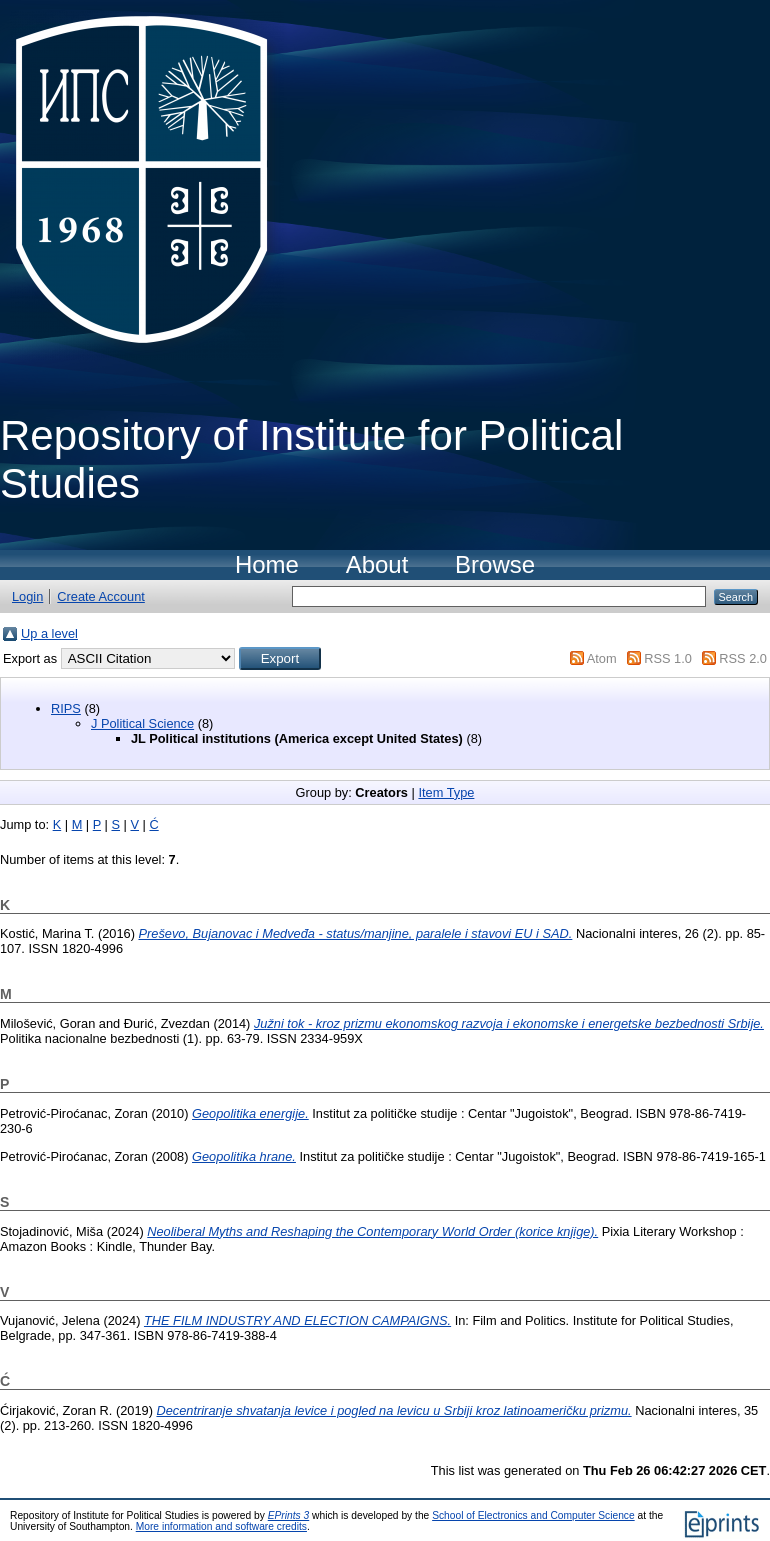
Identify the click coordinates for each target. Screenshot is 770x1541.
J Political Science (142, 723)
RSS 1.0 (668, 658)
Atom (602, 658)
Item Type (446, 792)
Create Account (101, 596)
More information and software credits (221, 1526)
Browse (495, 564)
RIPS (66, 708)
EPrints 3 (289, 1515)
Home (267, 564)
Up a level (49, 633)
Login (27, 596)
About (377, 564)
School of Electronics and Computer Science (533, 1515)
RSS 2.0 (743, 658)
